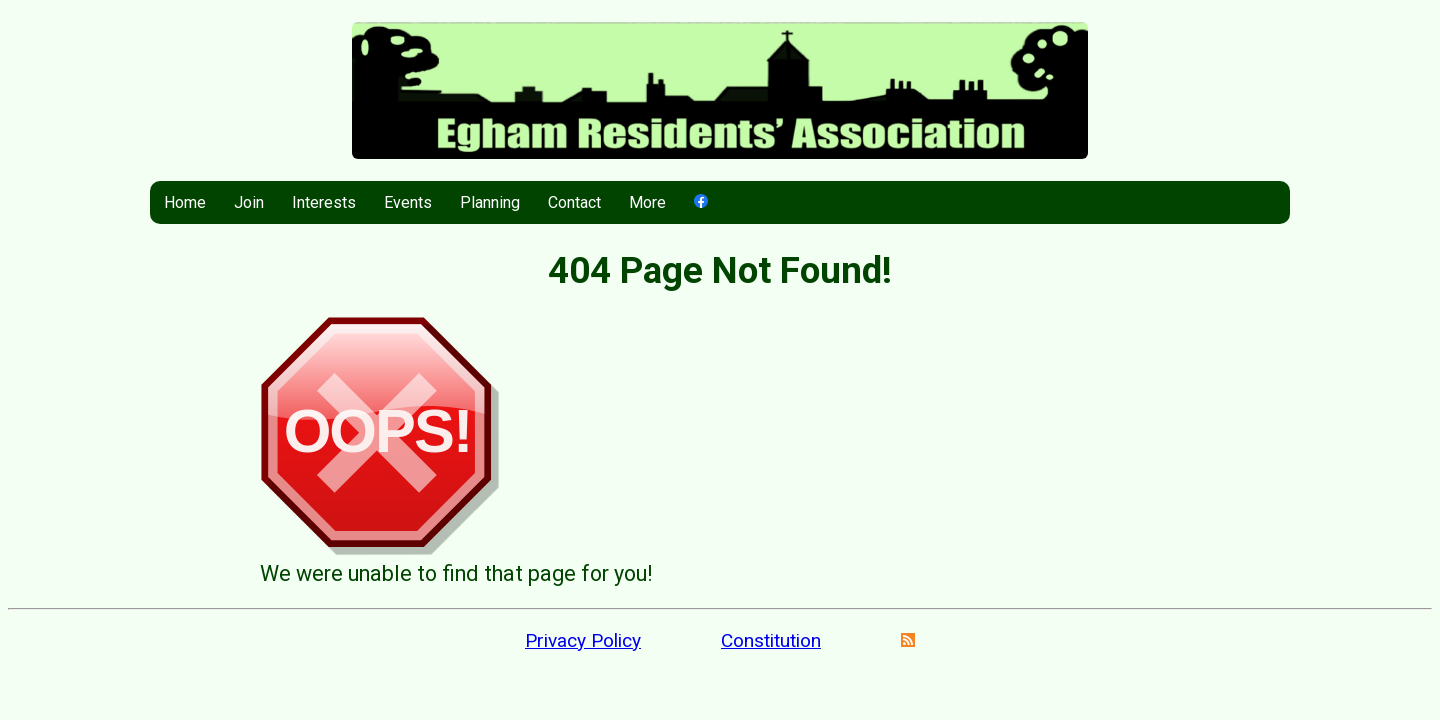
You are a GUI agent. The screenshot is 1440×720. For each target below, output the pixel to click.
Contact (574, 202)
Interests (324, 202)
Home (185, 202)
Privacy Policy (583, 640)
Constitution (771, 640)
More (647, 202)
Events (408, 202)
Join (249, 202)
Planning (490, 202)
